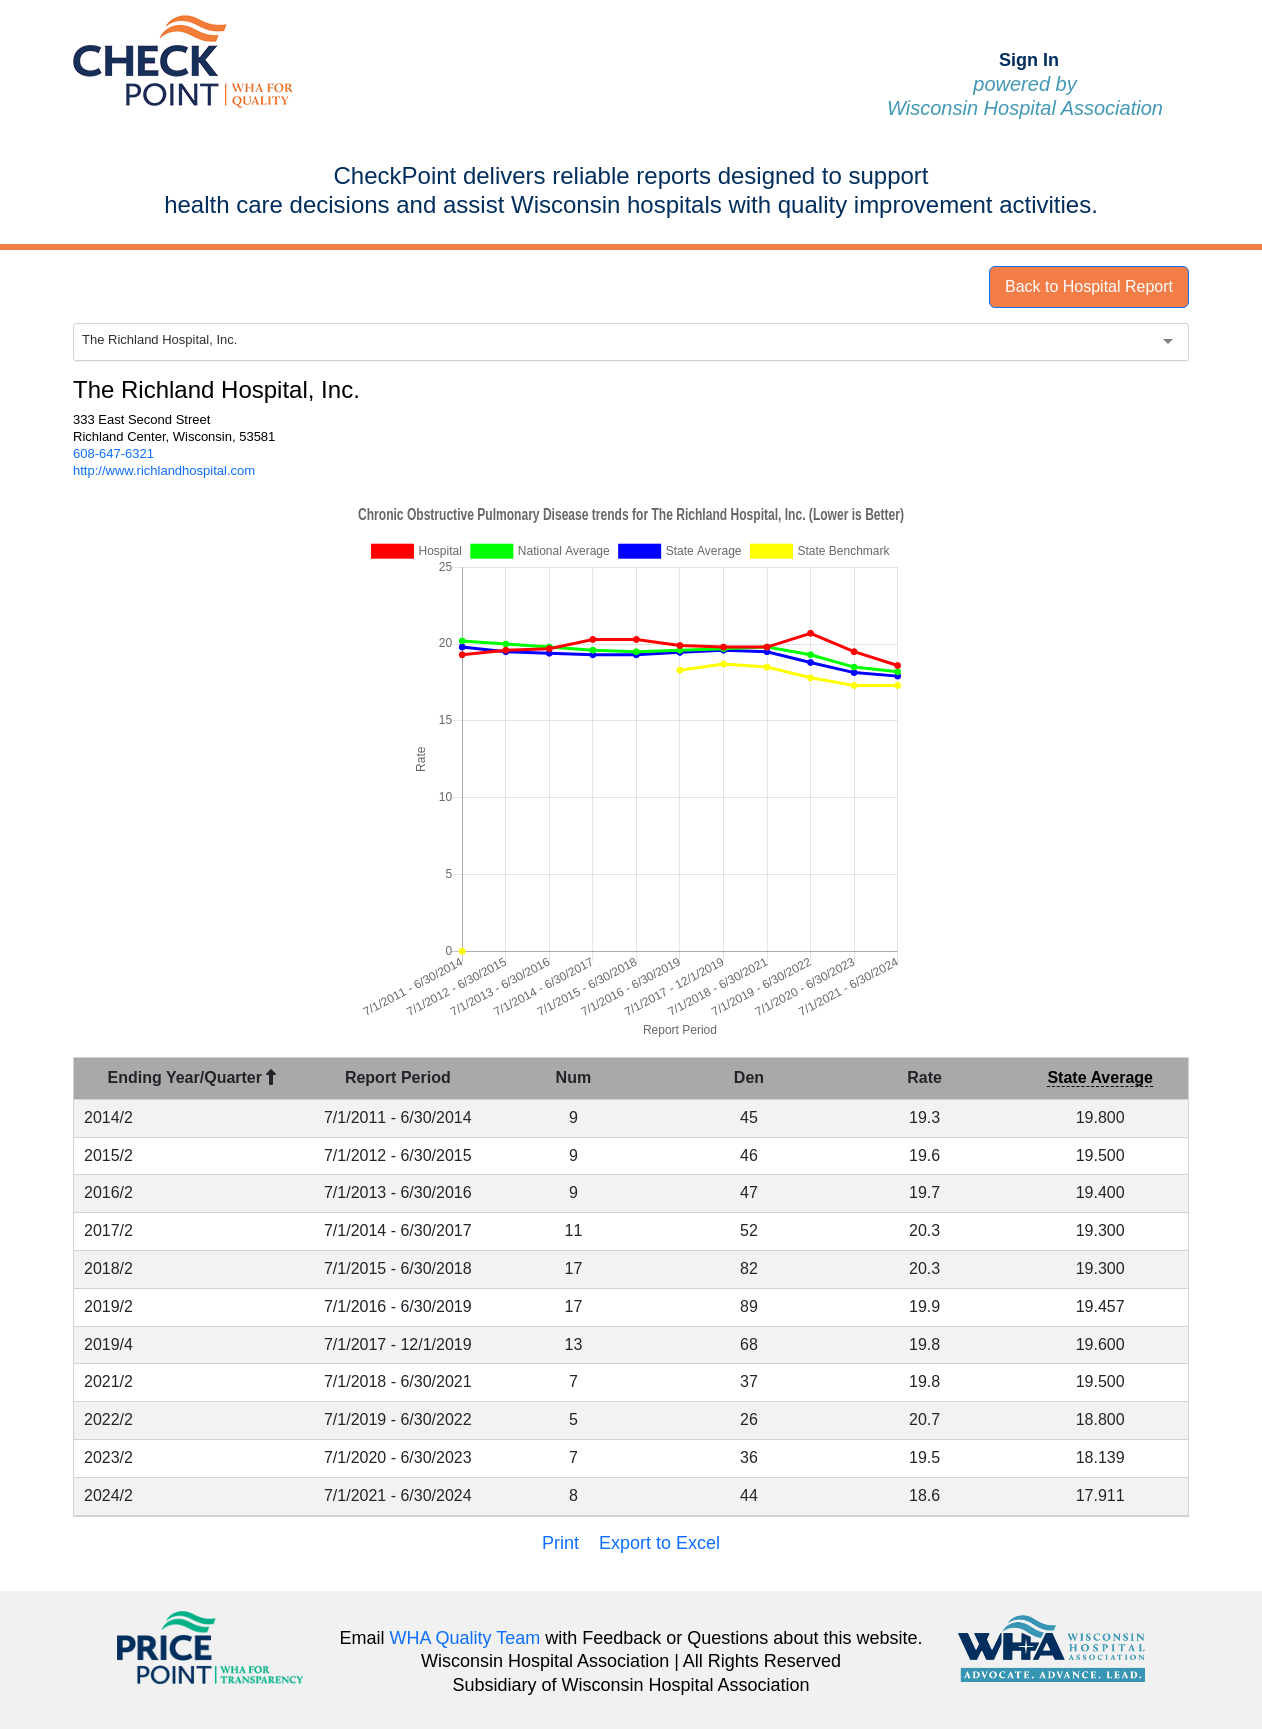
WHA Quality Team (465, 1638)
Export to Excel (659, 1543)
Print (560, 1543)
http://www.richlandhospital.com (164, 470)
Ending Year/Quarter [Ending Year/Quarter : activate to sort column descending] (192, 1077)
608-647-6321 (113, 453)
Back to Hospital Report (1089, 286)
